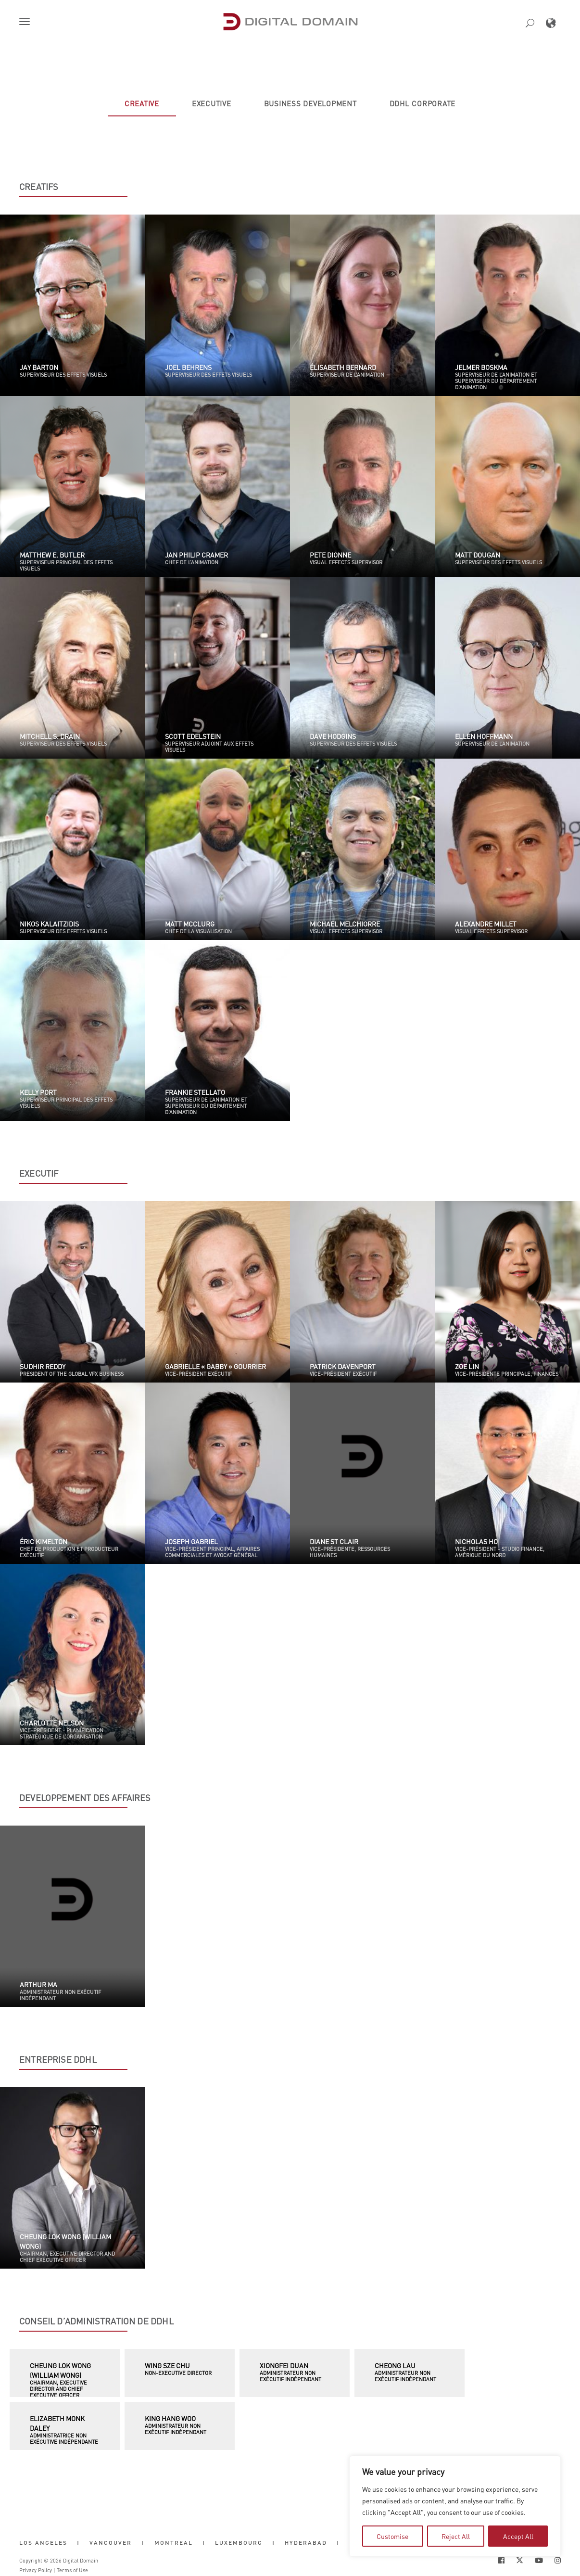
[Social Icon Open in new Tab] (501, 2560)
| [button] (78, 2542)
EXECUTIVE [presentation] (211, 103)
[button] (26, 22)
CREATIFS (38, 186)
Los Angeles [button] (43, 2542)
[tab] (142, 103)
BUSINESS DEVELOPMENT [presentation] (310, 103)
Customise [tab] (392, 2536)
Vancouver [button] (110, 2542)
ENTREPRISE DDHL (58, 2059)
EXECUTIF (38, 1173)
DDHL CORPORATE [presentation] (423, 103)
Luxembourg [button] (239, 2542)
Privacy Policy (35, 2570)
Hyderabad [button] (306, 2542)
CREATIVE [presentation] (142, 103)
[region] (455, 2506)
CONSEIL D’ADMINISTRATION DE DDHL (96, 2321)
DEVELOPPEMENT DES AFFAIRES (85, 1797)
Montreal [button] (173, 2542)
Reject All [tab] (455, 2536)
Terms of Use (72, 2570)
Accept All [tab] (518, 2536)
